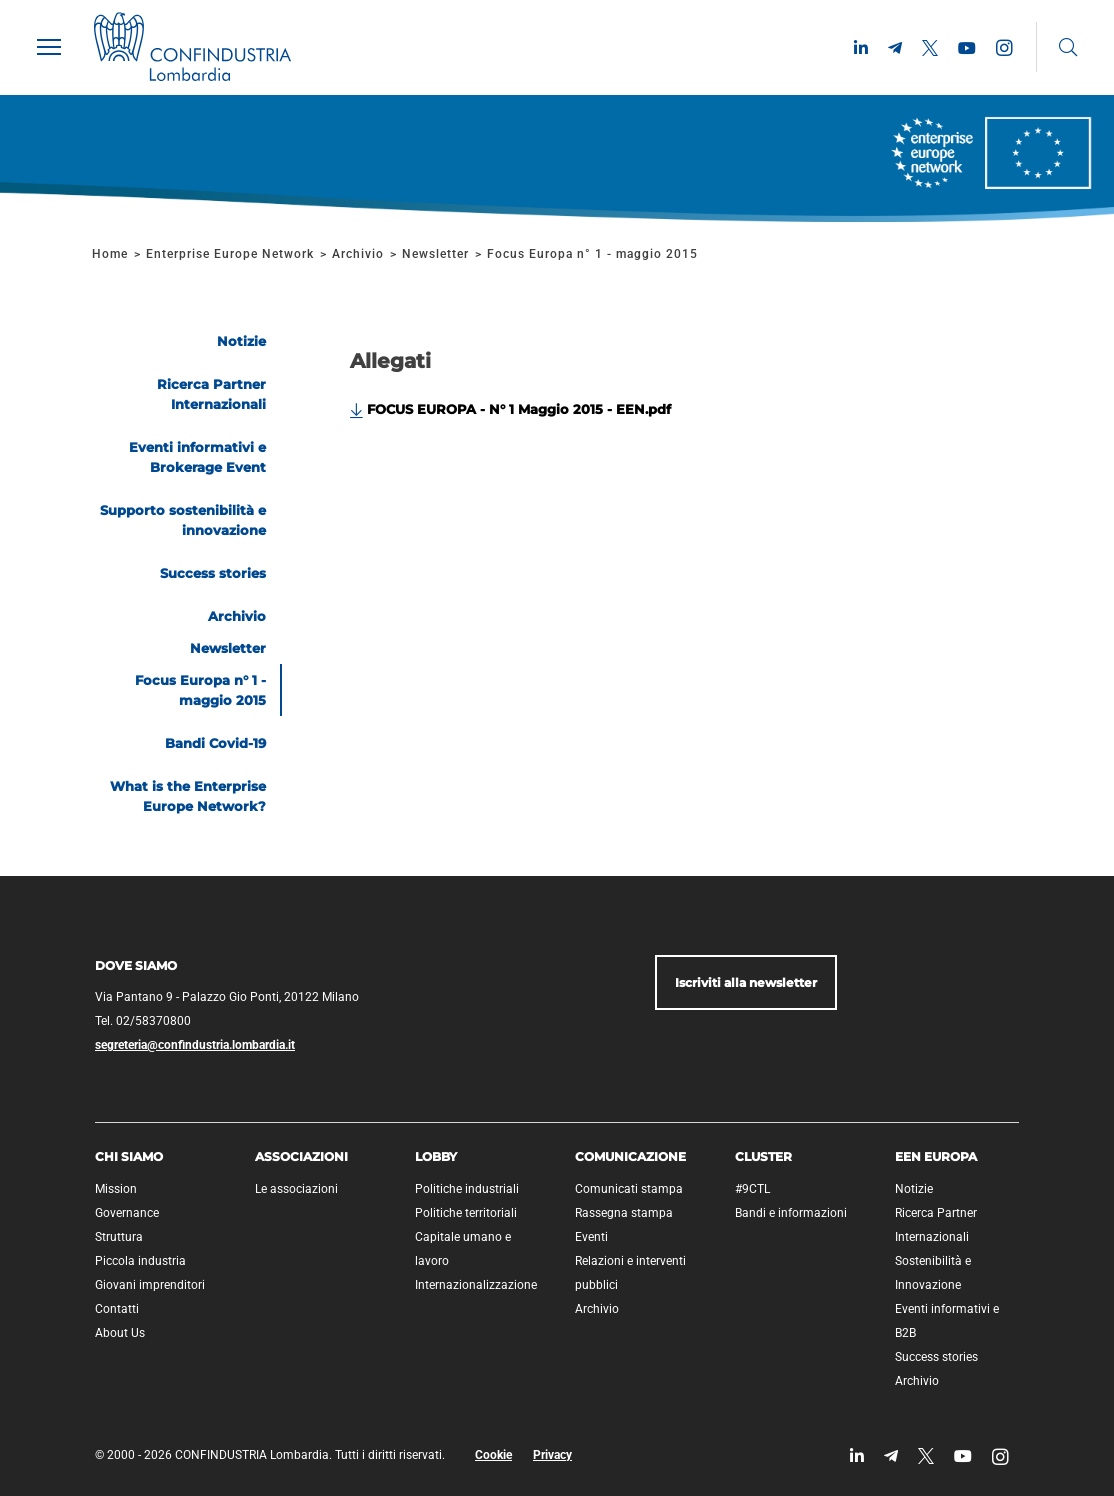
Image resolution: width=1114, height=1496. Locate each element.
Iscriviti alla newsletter (746, 982)
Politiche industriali (467, 1189)
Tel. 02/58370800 (143, 1021)
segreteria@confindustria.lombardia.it (195, 1045)
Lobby (436, 1156)
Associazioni (301, 1156)
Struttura (119, 1237)
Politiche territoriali (466, 1213)
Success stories (936, 1357)
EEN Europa (936, 1156)
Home (110, 254)
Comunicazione (630, 1156)
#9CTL (752, 1189)
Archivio (358, 254)
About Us (120, 1333)
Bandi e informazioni (791, 1213)
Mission (116, 1189)
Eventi (591, 1237)
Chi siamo (129, 1156)
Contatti (117, 1309)
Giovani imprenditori (150, 1285)
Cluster (763, 1156)
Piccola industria (140, 1261)
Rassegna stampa (624, 1213)
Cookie (493, 1455)
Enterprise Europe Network (232, 254)
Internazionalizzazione (476, 1285)
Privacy (552, 1455)
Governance (127, 1213)
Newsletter (435, 254)
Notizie (914, 1189)
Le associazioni (296, 1189)
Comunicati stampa (629, 1189)
